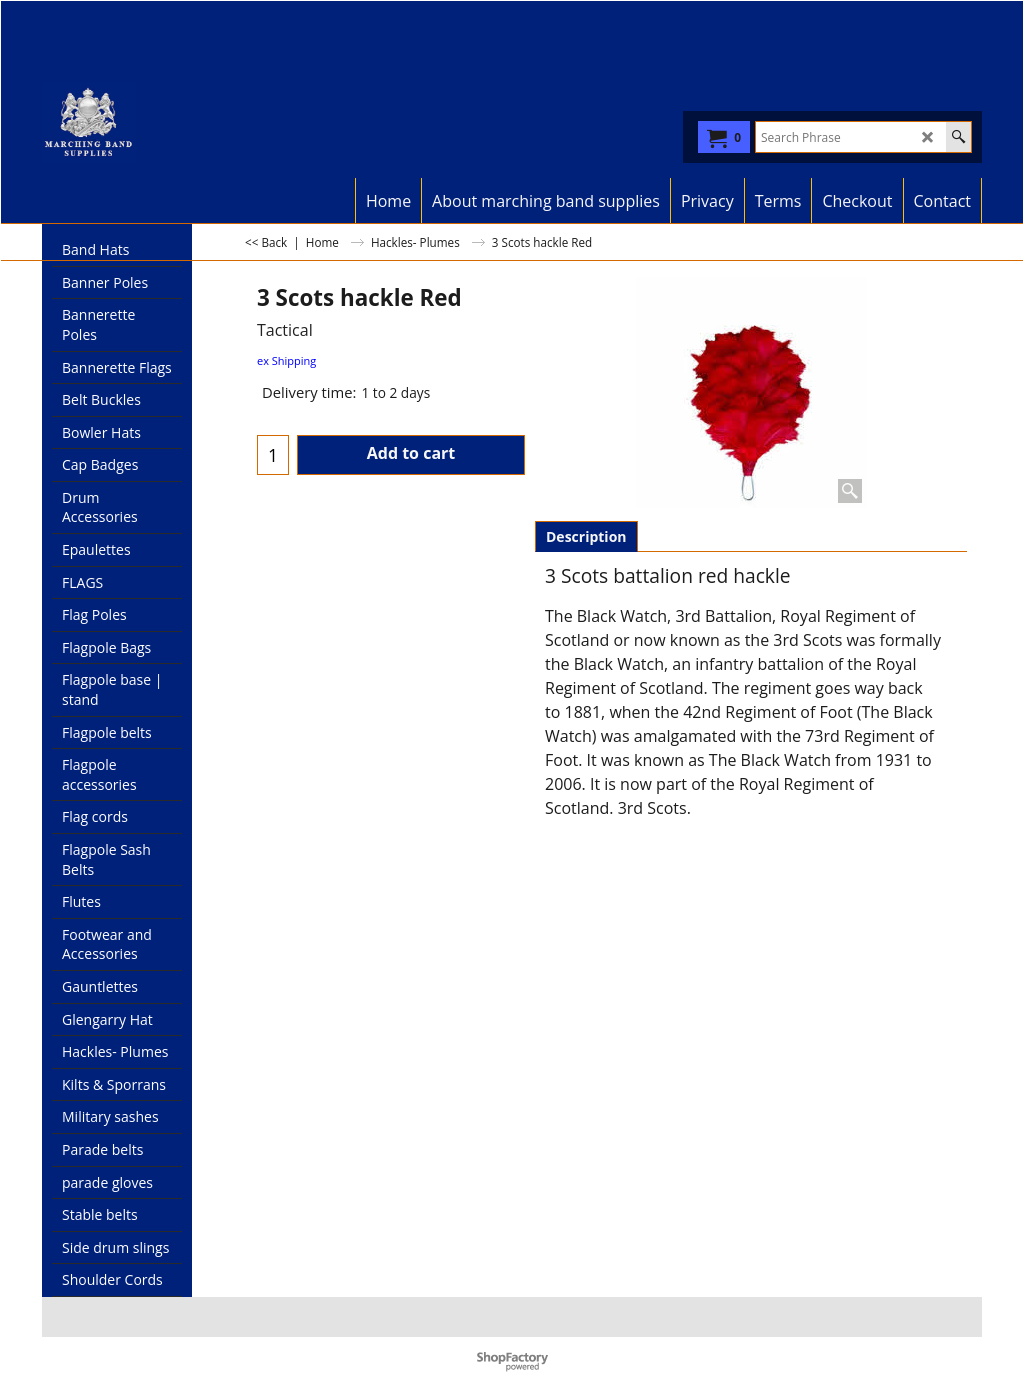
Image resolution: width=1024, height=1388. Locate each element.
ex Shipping (286, 360)
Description (586, 536)
